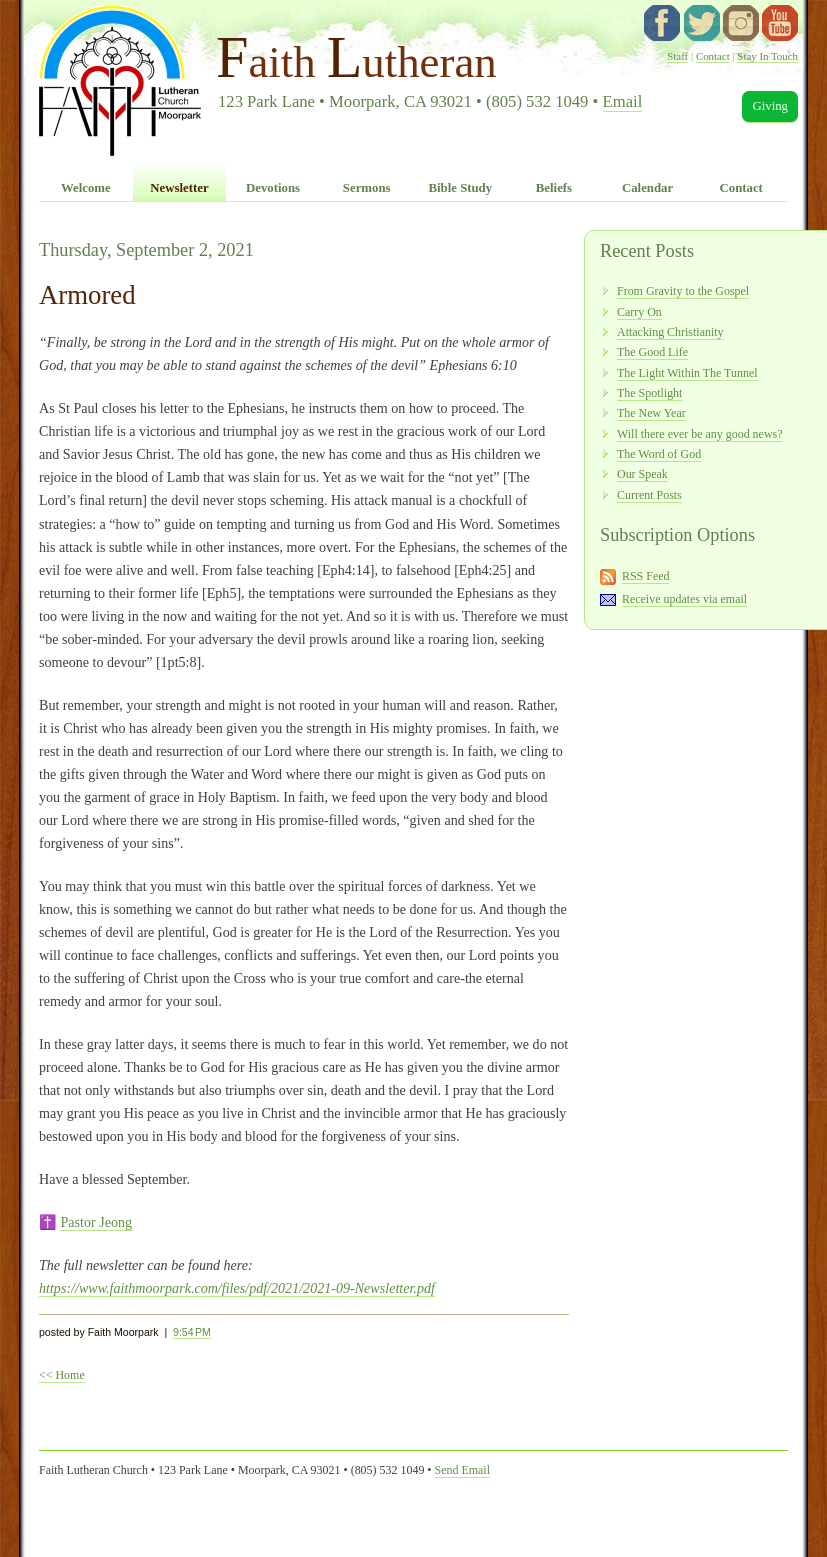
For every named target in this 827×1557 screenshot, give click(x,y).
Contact (713, 56)
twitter (702, 23)
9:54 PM (192, 1332)
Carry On (639, 312)
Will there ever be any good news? (699, 434)
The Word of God (659, 454)
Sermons (367, 188)
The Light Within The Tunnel (687, 373)
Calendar (647, 188)
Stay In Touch (767, 56)
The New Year (651, 413)
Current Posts (649, 495)
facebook (662, 23)
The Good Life (652, 352)
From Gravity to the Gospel (683, 291)
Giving (770, 106)
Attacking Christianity (670, 332)
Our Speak (642, 474)
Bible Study (460, 188)
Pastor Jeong (97, 1222)
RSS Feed (646, 576)
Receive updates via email (684, 599)
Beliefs (554, 188)
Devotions (273, 188)
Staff (677, 56)
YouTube (780, 23)
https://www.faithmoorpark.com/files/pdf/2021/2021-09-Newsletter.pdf (237, 1288)
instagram (741, 23)
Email (623, 101)
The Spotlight (649, 393)
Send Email (462, 1470)
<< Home (62, 1375)
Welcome (86, 188)
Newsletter (179, 188)
